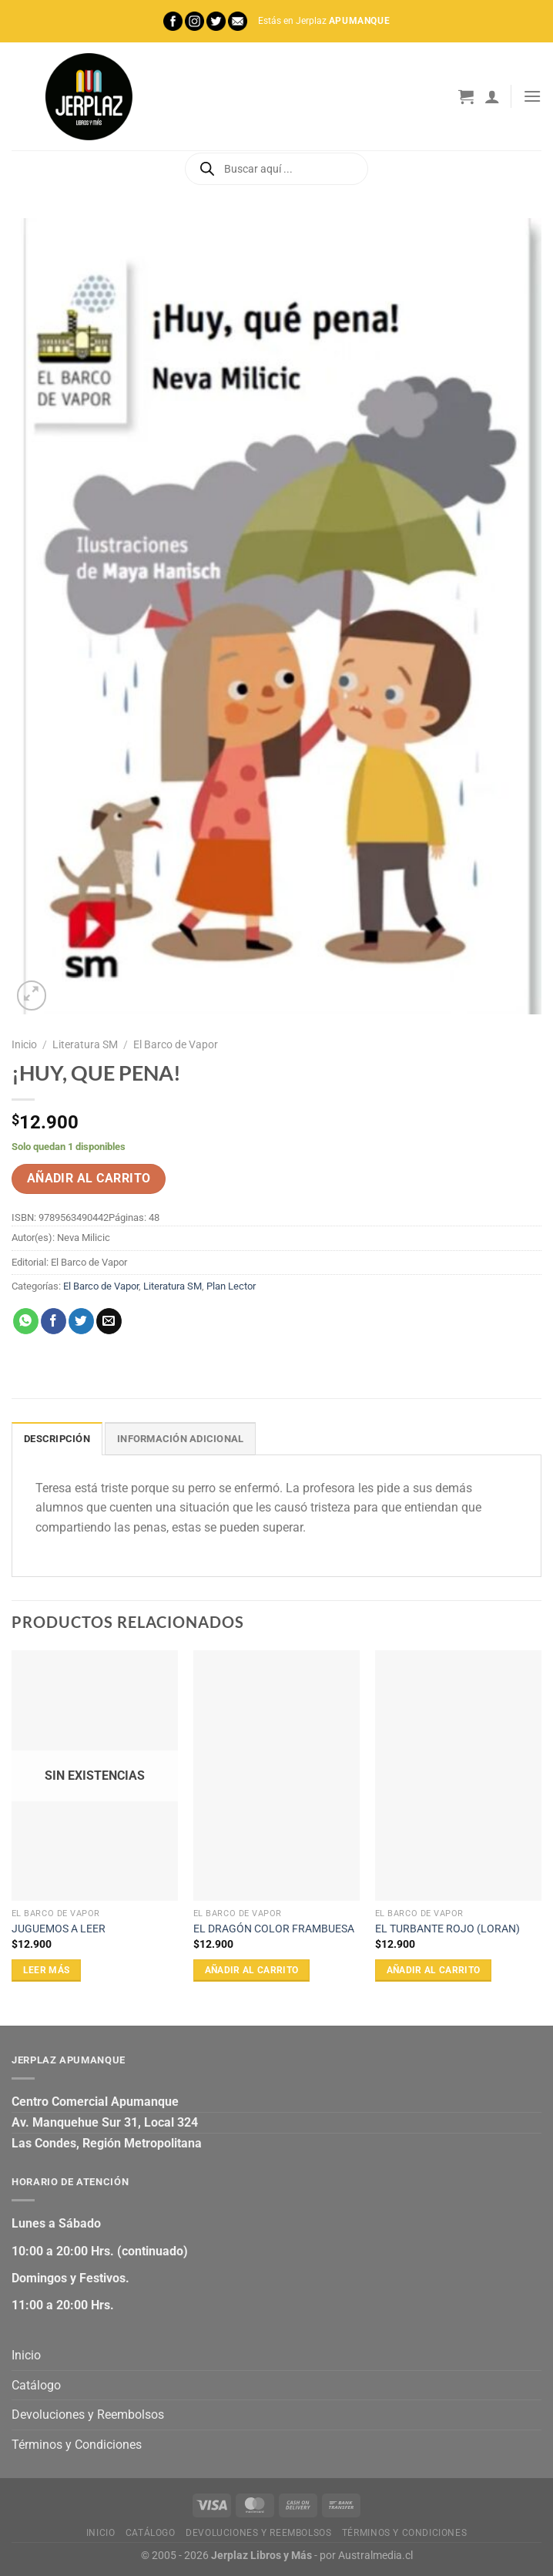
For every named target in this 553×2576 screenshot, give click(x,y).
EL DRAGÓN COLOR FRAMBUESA (273, 1928)
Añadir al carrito (89, 1178)
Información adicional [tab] (180, 1438)
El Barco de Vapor (175, 1044)
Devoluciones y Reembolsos (88, 2414)
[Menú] (532, 96)
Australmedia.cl (375, 2555)
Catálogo (36, 2385)
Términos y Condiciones (77, 2444)
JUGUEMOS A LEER (59, 1928)
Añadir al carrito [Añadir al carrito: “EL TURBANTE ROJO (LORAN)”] (434, 1970)
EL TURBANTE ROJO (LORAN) (447, 1928)
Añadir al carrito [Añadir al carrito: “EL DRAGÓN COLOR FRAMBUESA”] (252, 1970)
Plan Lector (231, 1286)
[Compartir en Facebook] (53, 1321)
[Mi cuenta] (492, 96)
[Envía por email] (109, 1321)
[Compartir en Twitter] (81, 1321)
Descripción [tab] (57, 1438)
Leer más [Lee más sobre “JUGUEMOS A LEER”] (46, 1970)
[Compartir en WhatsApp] (26, 1321)
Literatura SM (85, 1044)
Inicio (24, 1044)
